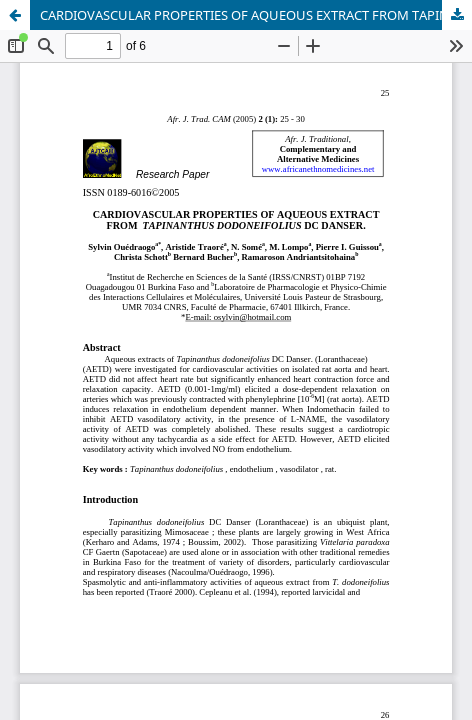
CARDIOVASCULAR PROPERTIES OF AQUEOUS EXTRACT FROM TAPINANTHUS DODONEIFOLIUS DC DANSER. (256, 15)
